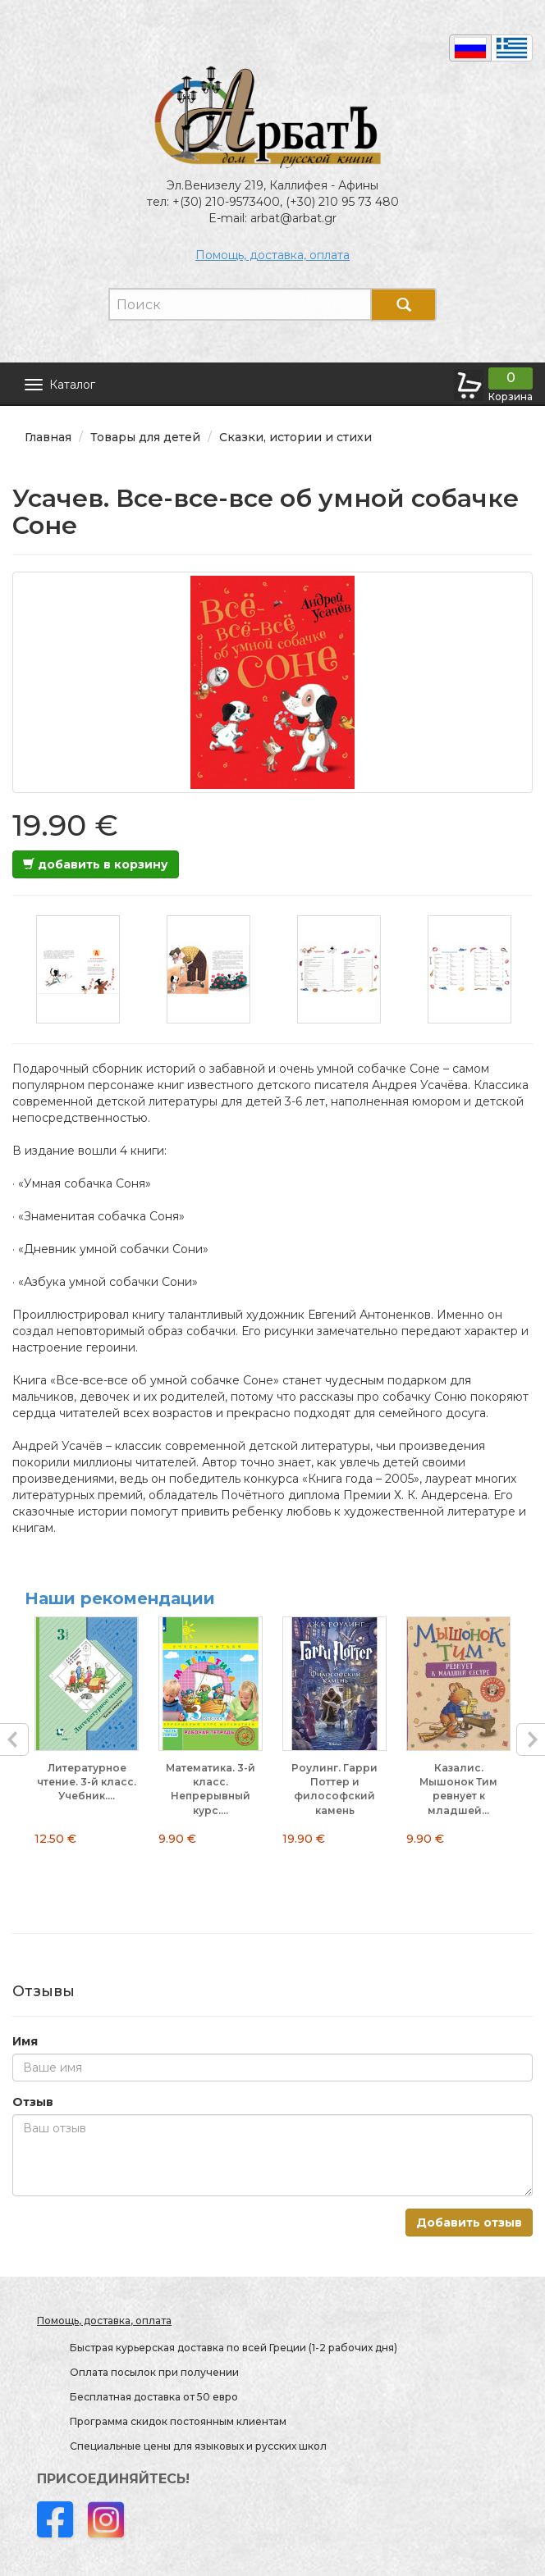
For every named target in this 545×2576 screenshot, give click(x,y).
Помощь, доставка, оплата (272, 255)
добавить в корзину (95, 864)
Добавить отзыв (469, 2222)
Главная (48, 437)
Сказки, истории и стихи (295, 437)
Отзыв (32, 2102)
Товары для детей (145, 437)
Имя (25, 2041)
